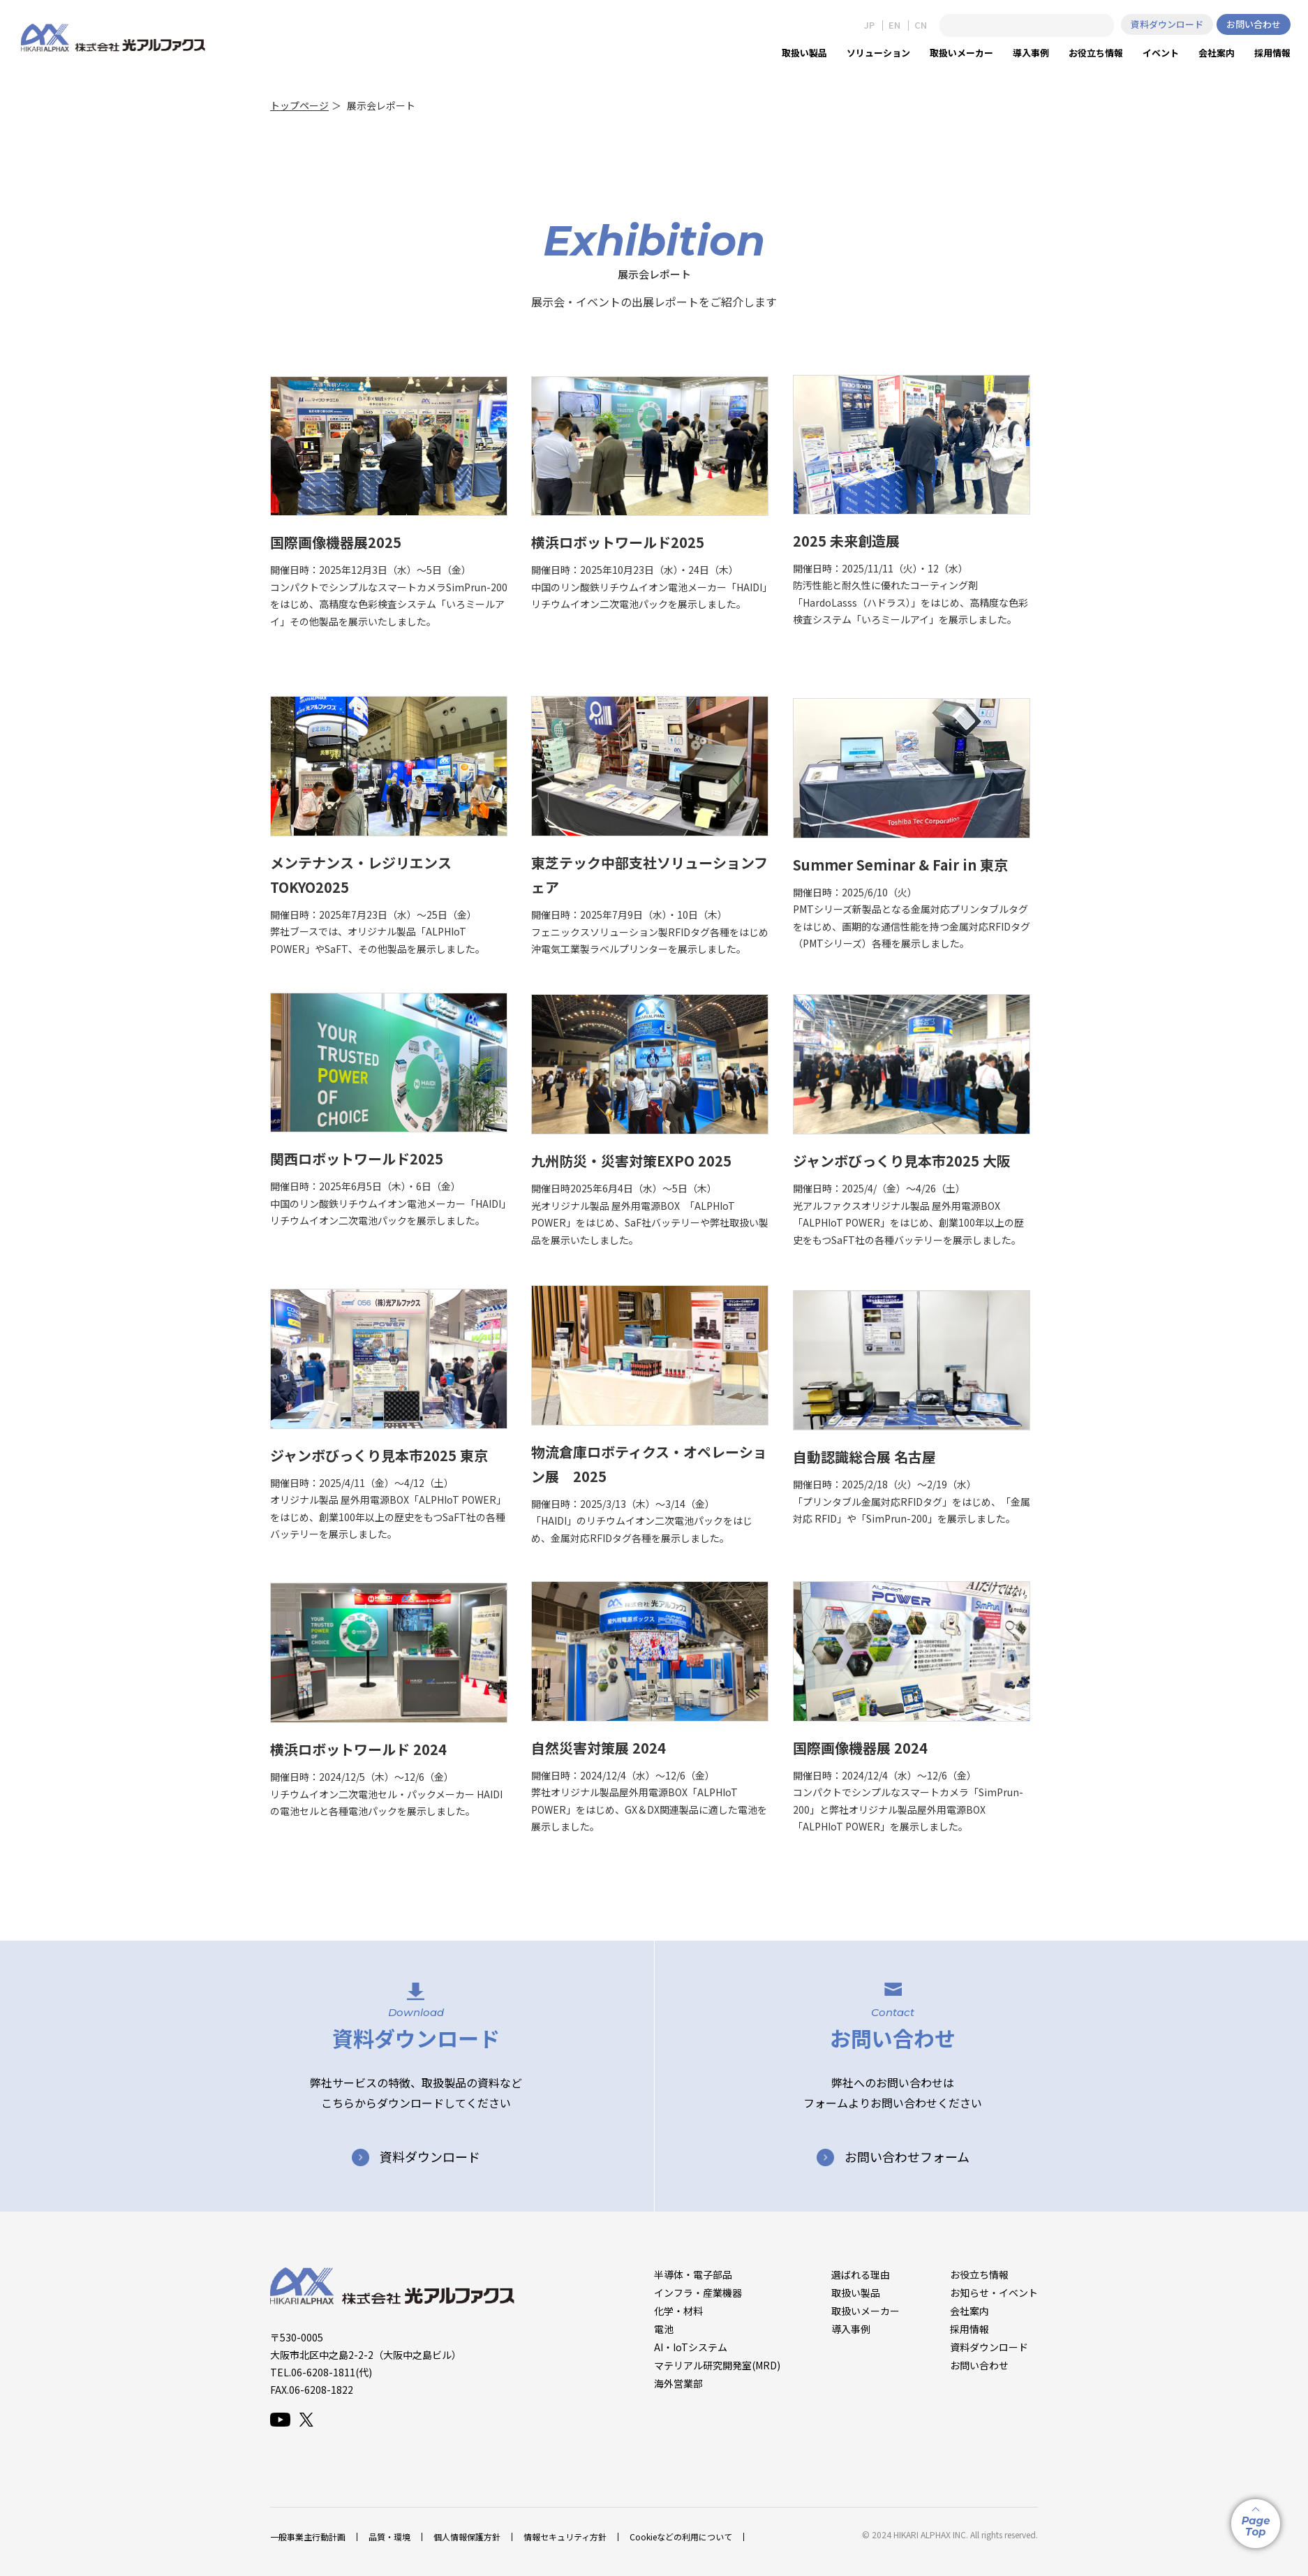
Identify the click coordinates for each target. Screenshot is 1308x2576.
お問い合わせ (1253, 24)
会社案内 (969, 2311)
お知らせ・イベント (994, 2293)
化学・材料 (678, 2311)
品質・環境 (389, 2536)
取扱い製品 (855, 2293)
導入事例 (850, 2329)
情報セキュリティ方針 (565, 2536)
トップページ (299, 105)
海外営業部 (678, 2383)
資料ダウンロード (1167, 24)
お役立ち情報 (979, 2274)
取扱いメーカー (865, 2311)
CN (920, 25)
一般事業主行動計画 (307, 2536)
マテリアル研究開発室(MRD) (717, 2365)
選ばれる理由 (860, 2274)
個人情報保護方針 (466, 2536)
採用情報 (969, 2329)
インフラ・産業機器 (698, 2293)
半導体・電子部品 (693, 2274)
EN (894, 25)
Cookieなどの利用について (681, 2536)
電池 (664, 2329)
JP (869, 25)
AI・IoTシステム (690, 2347)
